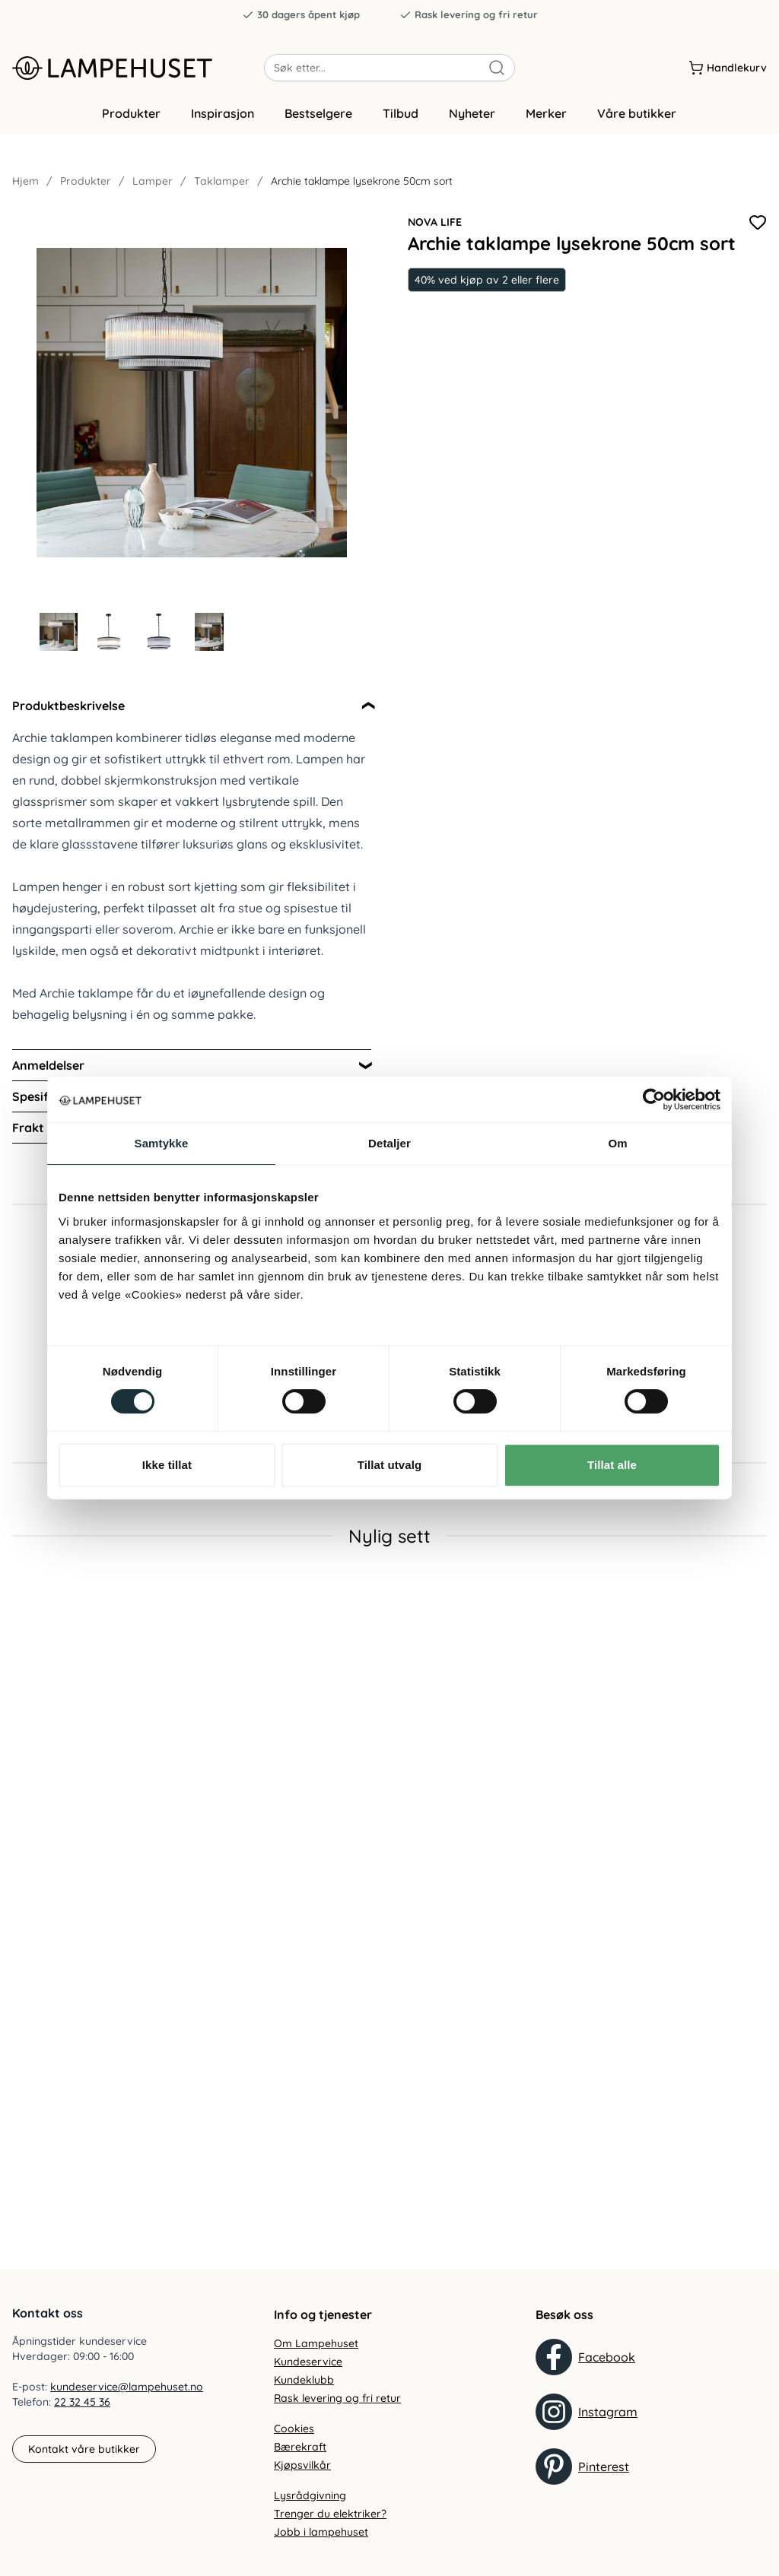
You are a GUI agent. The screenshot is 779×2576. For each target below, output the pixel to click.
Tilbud (400, 116)
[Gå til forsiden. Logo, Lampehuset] (138, 68)
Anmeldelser (48, 1068)
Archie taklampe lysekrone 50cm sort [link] (362, 184)
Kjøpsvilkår (302, 2465)
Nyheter (472, 116)
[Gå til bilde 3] (159, 635)
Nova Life (435, 225)
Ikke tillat (167, 1464)
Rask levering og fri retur (468, 14)
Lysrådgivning (310, 2495)
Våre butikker (636, 116)
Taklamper (222, 184)
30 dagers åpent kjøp (301, 14)
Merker (546, 116)
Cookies (294, 2428)
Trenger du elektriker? (330, 2513)
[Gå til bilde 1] (59, 635)
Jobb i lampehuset (321, 2532)
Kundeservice (308, 2361)
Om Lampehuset (316, 2343)
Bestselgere (318, 116)
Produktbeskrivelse (68, 708)
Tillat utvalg (389, 1464)
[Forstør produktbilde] (192, 406)
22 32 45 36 (82, 2402)
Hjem (25, 184)
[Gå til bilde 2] (109, 635)
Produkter (131, 116)
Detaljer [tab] (389, 1143)
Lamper (152, 184)
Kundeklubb (304, 2380)
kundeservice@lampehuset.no (126, 2387)
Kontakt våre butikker (84, 2449)
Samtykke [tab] (162, 1143)
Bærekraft (300, 2447)
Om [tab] (617, 1143)
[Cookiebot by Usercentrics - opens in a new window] (653, 1099)
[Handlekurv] (727, 67)
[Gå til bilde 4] (209, 635)
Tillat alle (612, 1464)
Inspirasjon (222, 116)
